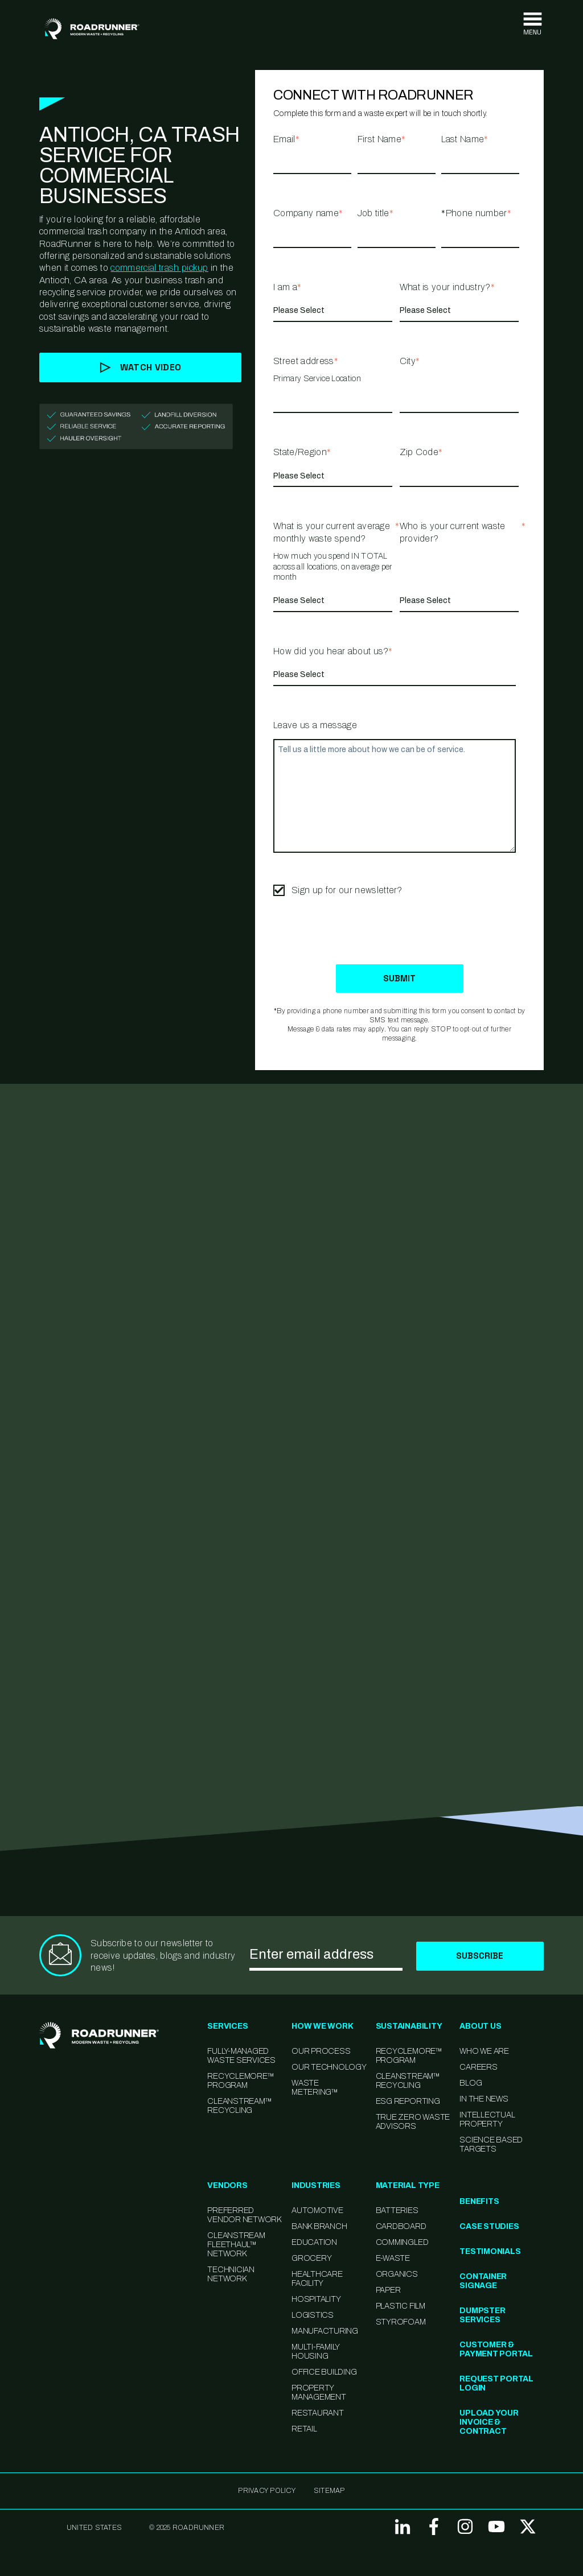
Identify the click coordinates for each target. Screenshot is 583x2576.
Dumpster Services (482, 2316)
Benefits (479, 2202)
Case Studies (489, 2227)
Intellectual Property (487, 2120)
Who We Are (484, 2051)
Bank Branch (319, 2227)
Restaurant (318, 2413)
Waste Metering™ (315, 2088)
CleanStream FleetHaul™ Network (236, 2245)
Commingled (402, 2243)
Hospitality (316, 2300)
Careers (478, 2067)
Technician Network (230, 2275)
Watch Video (141, 367)
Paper (388, 2290)
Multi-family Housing (315, 2352)
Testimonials (489, 2252)
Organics (397, 2274)
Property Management (319, 2393)
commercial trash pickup (159, 268)
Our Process (321, 2051)
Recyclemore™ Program (409, 2056)
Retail (304, 2429)
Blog (470, 2083)
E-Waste (393, 2259)
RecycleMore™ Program (240, 2081)
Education (314, 2243)
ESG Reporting (408, 2102)
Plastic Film (400, 2306)
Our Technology (329, 2067)
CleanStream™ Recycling (239, 2106)
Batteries (397, 2211)
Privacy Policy (266, 2491)
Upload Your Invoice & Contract (488, 2422)
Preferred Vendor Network (244, 2215)
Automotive (317, 2211)
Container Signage (483, 2281)
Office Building (324, 2372)
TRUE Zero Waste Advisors (413, 2122)
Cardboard (401, 2227)
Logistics (313, 2315)
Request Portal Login (496, 2384)
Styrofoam (401, 2322)
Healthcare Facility (317, 2279)
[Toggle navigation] (532, 24)
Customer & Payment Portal (496, 2350)
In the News (483, 2099)
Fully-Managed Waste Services (241, 2056)
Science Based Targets (491, 2145)
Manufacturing (325, 2331)
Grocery (311, 2259)
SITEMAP (329, 2491)
